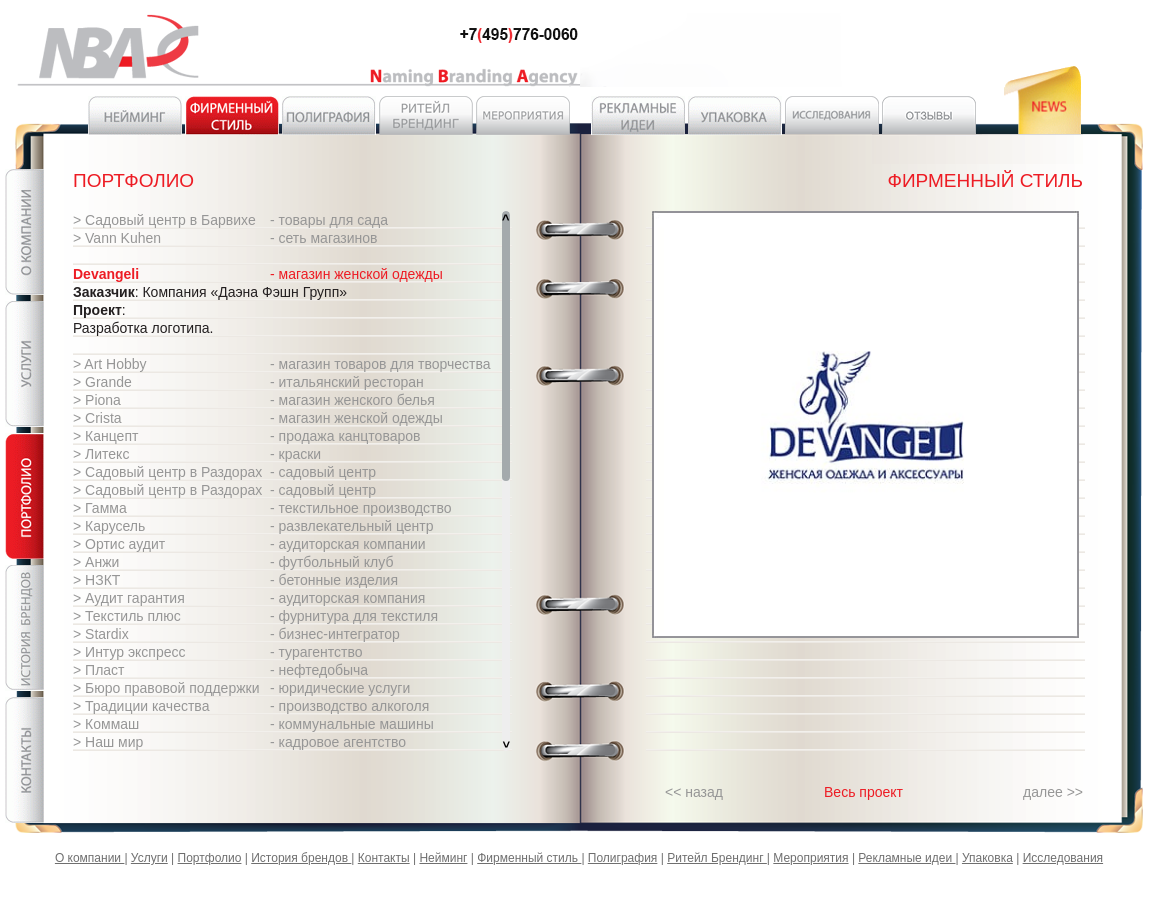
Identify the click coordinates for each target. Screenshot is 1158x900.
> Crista (97, 418)
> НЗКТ (96, 580)
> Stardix (101, 634)
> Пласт (99, 670)
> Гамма (100, 508)
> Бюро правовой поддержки (166, 688)
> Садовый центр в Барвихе (164, 220)
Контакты (384, 858)
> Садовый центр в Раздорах (167, 472)
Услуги (149, 858)
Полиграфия (623, 858)
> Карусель (109, 526)
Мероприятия (810, 858)
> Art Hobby (110, 364)
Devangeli (106, 274)
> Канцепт (105, 436)
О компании (90, 858)
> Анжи (96, 562)
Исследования (1063, 858)
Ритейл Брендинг (717, 858)
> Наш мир (108, 742)
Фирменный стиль (529, 858)
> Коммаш (106, 724)
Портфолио (210, 858)
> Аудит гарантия (129, 598)
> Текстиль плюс (127, 616)
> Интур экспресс (129, 652)
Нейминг (443, 858)
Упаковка (987, 858)
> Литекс (101, 454)
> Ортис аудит (119, 544)
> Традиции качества (141, 706)
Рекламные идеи (906, 858)
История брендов (301, 858)
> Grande (102, 382)
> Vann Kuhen (117, 238)
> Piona (97, 400)
